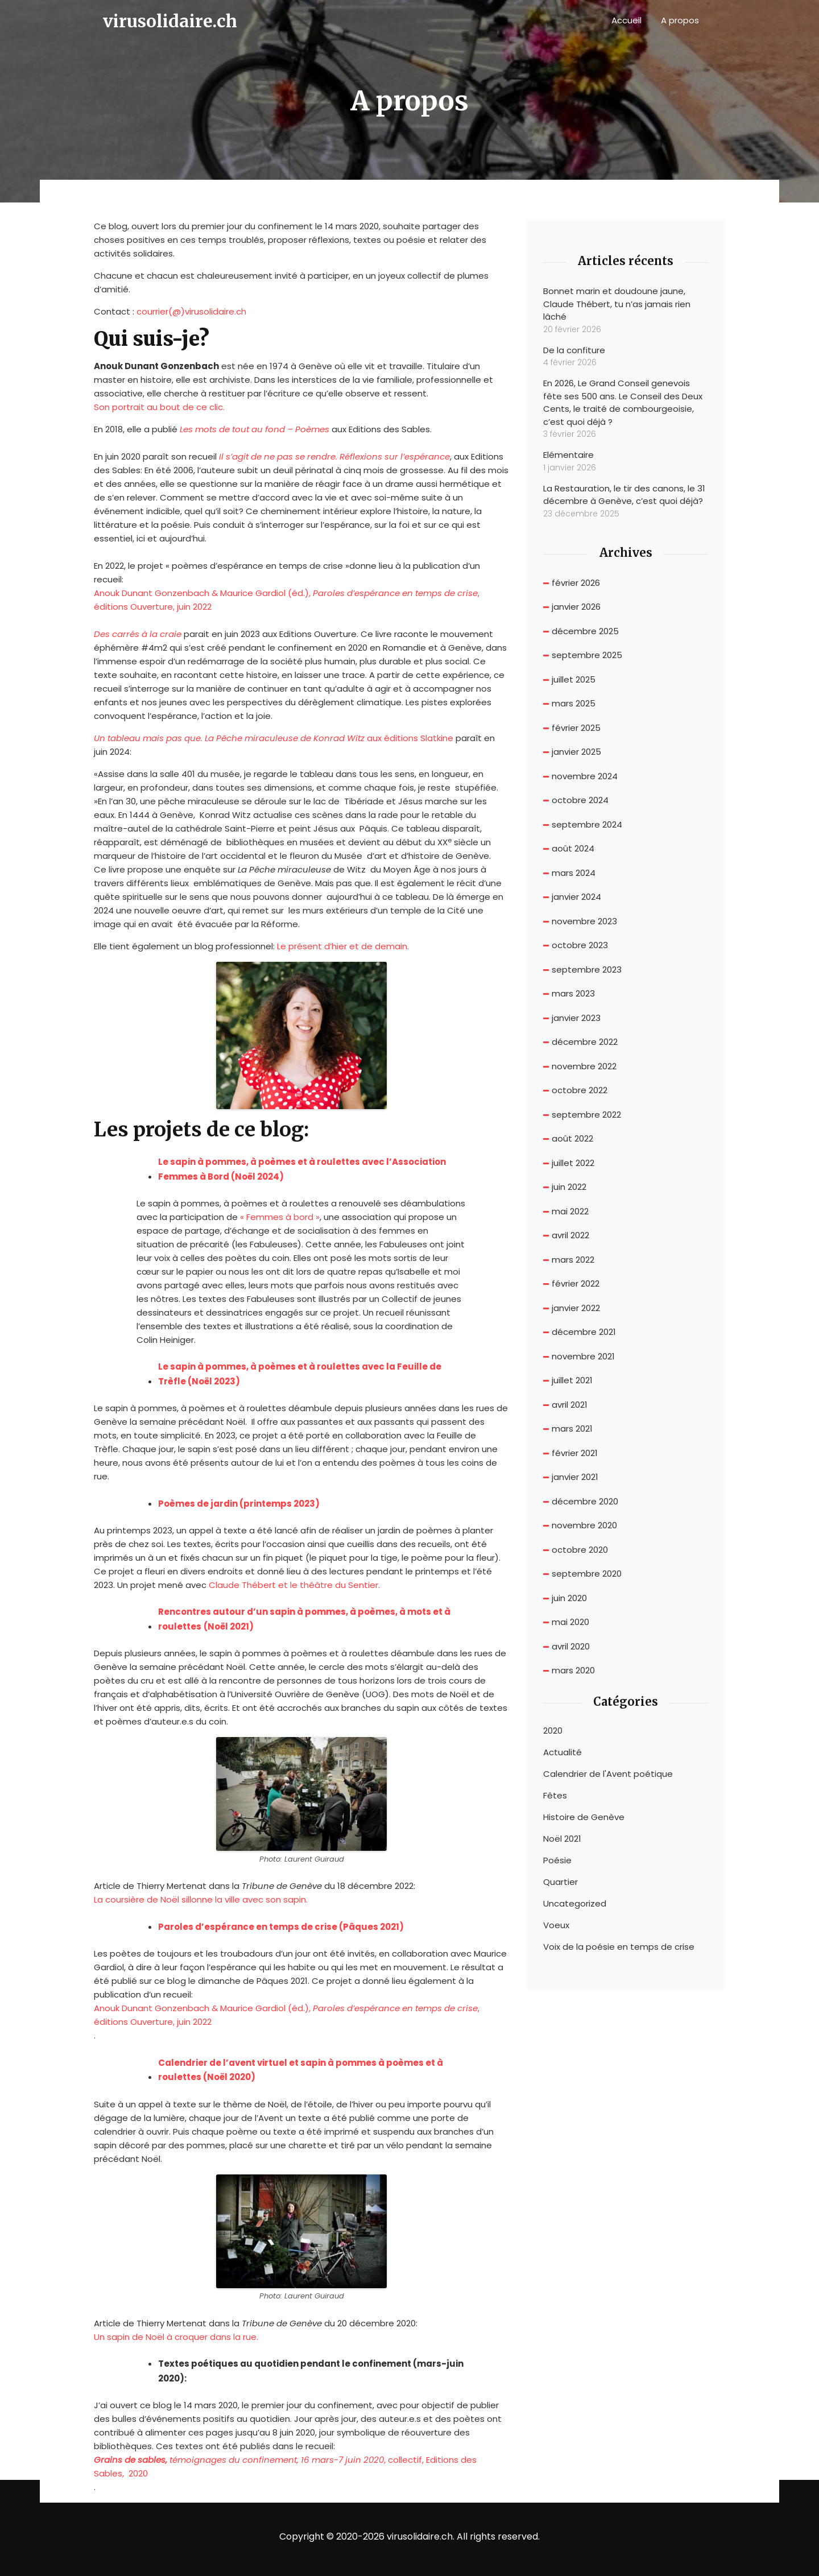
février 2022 (575, 1283)
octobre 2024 (580, 800)
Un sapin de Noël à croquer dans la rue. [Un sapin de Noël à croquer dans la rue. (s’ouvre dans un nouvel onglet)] (176, 2337)
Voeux (556, 1925)
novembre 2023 (584, 921)
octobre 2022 (579, 1090)
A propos (680, 20)
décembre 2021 (584, 1332)
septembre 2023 (587, 969)
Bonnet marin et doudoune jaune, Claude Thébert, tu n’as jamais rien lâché (616, 303)
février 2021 (575, 1453)
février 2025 (576, 728)
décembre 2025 (585, 631)
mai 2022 (570, 1211)
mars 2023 (573, 993)
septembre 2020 (587, 1573)
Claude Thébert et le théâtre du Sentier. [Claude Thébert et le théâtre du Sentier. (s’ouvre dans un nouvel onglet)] (294, 1585)
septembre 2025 (587, 655)
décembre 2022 (585, 1042)
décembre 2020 (585, 1501)
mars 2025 (573, 703)
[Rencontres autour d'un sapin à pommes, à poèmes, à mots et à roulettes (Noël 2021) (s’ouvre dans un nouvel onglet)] (312, 1619)
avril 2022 (570, 1235)
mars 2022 (573, 1260)
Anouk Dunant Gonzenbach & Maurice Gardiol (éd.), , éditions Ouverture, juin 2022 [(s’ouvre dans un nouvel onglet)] (286, 2015)
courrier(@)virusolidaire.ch (191, 311)
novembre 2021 (583, 1356)
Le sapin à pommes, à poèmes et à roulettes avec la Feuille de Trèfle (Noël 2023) (299, 1374)
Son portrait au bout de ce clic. (159, 407)
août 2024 (573, 848)
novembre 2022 (584, 1066)
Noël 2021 (562, 1839)
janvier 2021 (575, 1477)
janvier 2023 (576, 1018)
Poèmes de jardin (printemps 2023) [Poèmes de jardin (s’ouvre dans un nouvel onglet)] (239, 1504)
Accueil (626, 20)
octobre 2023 (580, 945)
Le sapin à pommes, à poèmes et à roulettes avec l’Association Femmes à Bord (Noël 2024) (302, 1169)
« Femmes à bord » (280, 1217)
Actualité (562, 1752)
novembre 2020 (584, 1525)
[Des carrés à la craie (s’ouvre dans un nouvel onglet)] (137, 634)
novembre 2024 (585, 776)
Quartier (560, 1882)
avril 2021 (570, 1405)
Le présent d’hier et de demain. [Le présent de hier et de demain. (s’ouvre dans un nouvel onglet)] (343, 946)
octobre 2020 (580, 1550)
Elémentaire (568, 455)
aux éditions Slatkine (273, 738)
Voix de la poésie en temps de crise (618, 1947)
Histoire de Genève (583, 1817)
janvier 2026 (576, 607)
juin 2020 (569, 1598)
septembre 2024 (587, 824)
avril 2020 (571, 1646)
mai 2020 (570, 1622)
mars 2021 (572, 1428)
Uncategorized (574, 1904)
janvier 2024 (576, 897)
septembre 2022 (586, 1114)
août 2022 (572, 1138)
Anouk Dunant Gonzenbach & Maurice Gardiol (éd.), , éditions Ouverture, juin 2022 (286, 600)
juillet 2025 (573, 679)
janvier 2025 (576, 752)
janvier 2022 (576, 1308)
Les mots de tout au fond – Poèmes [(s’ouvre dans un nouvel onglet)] (254, 429)
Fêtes (555, 1796)
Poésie (557, 1860)
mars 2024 (573, 873)
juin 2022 (569, 1187)
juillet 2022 (573, 1163)
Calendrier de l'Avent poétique (608, 1774)
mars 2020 (573, 1670)
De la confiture (574, 350)
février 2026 (576, 583)
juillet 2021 (572, 1380)
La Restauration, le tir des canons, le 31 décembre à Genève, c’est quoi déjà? (624, 494)
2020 (552, 1731)
